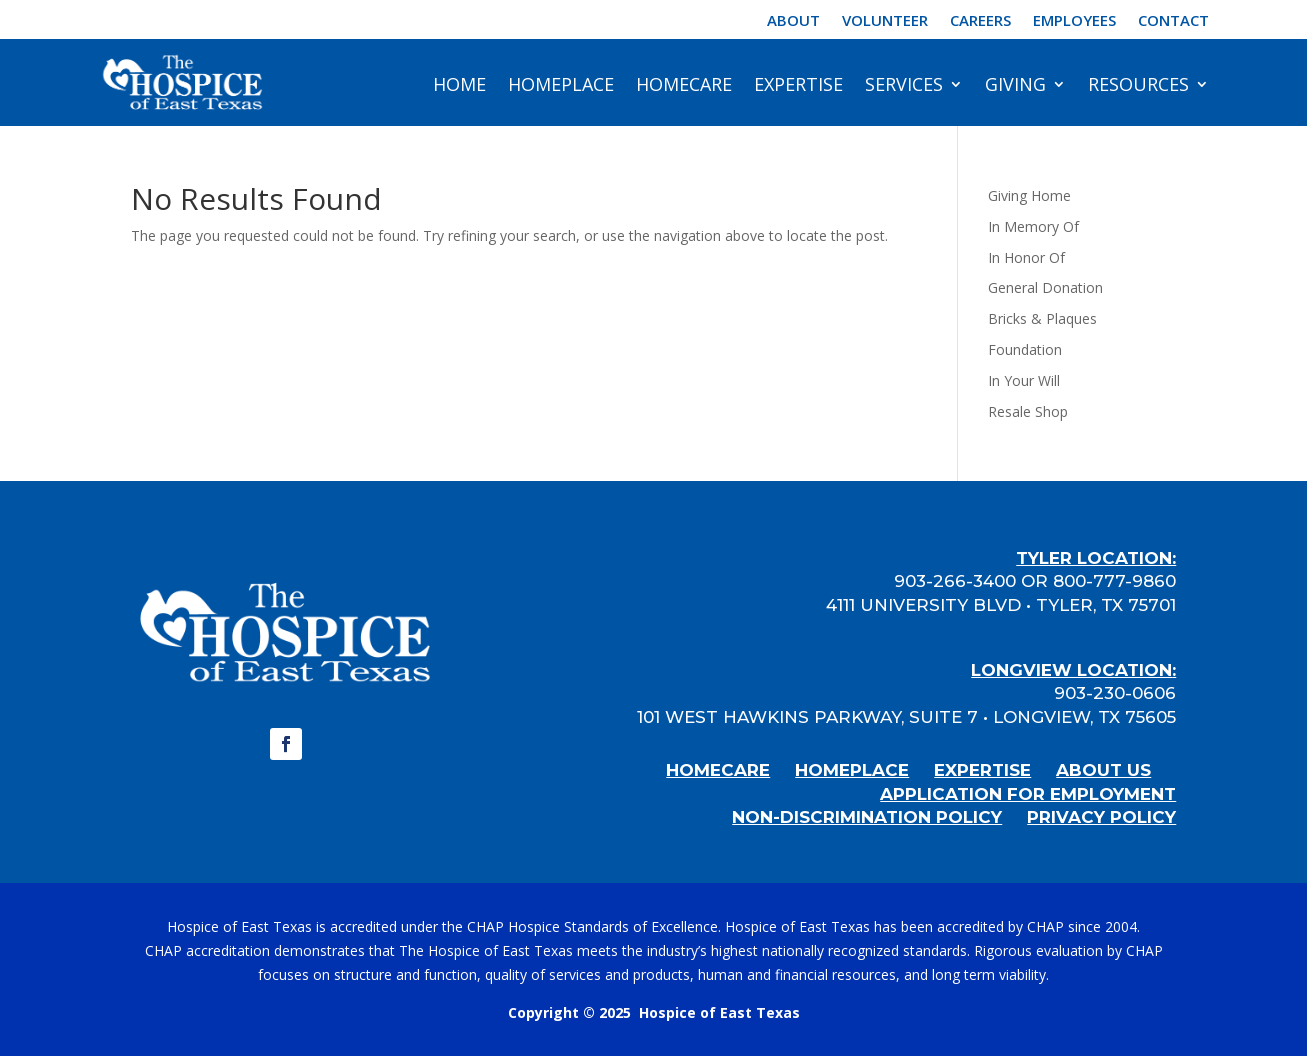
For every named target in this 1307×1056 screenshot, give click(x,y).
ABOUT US (1103, 770)
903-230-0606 (1115, 693)
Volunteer (885, 21)
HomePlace (561, 84)
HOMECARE (718, 770)
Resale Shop (1028, 411)
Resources (1138, 84)
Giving (1015, 84)
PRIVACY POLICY (1101, 817)
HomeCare (684, 84)
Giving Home (1029, 195)
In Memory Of (1033, 226)
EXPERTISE (982, 770)
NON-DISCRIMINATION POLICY (867, 817)
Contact (1173, 21)
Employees (1074, 21)
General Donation (1045, 287)
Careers (980, 21)
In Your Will (1024, 380)
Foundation (1025, 349)
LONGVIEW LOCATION (1071, 670)
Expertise (798, 84)
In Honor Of (1026, 257)
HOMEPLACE (852, 770)
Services (904, 84)
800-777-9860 (1114, 581)
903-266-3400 (955, 581)
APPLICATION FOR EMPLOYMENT (1028, 794)
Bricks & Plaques (1042, 318)
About (793, 21)
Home (459, 84)
